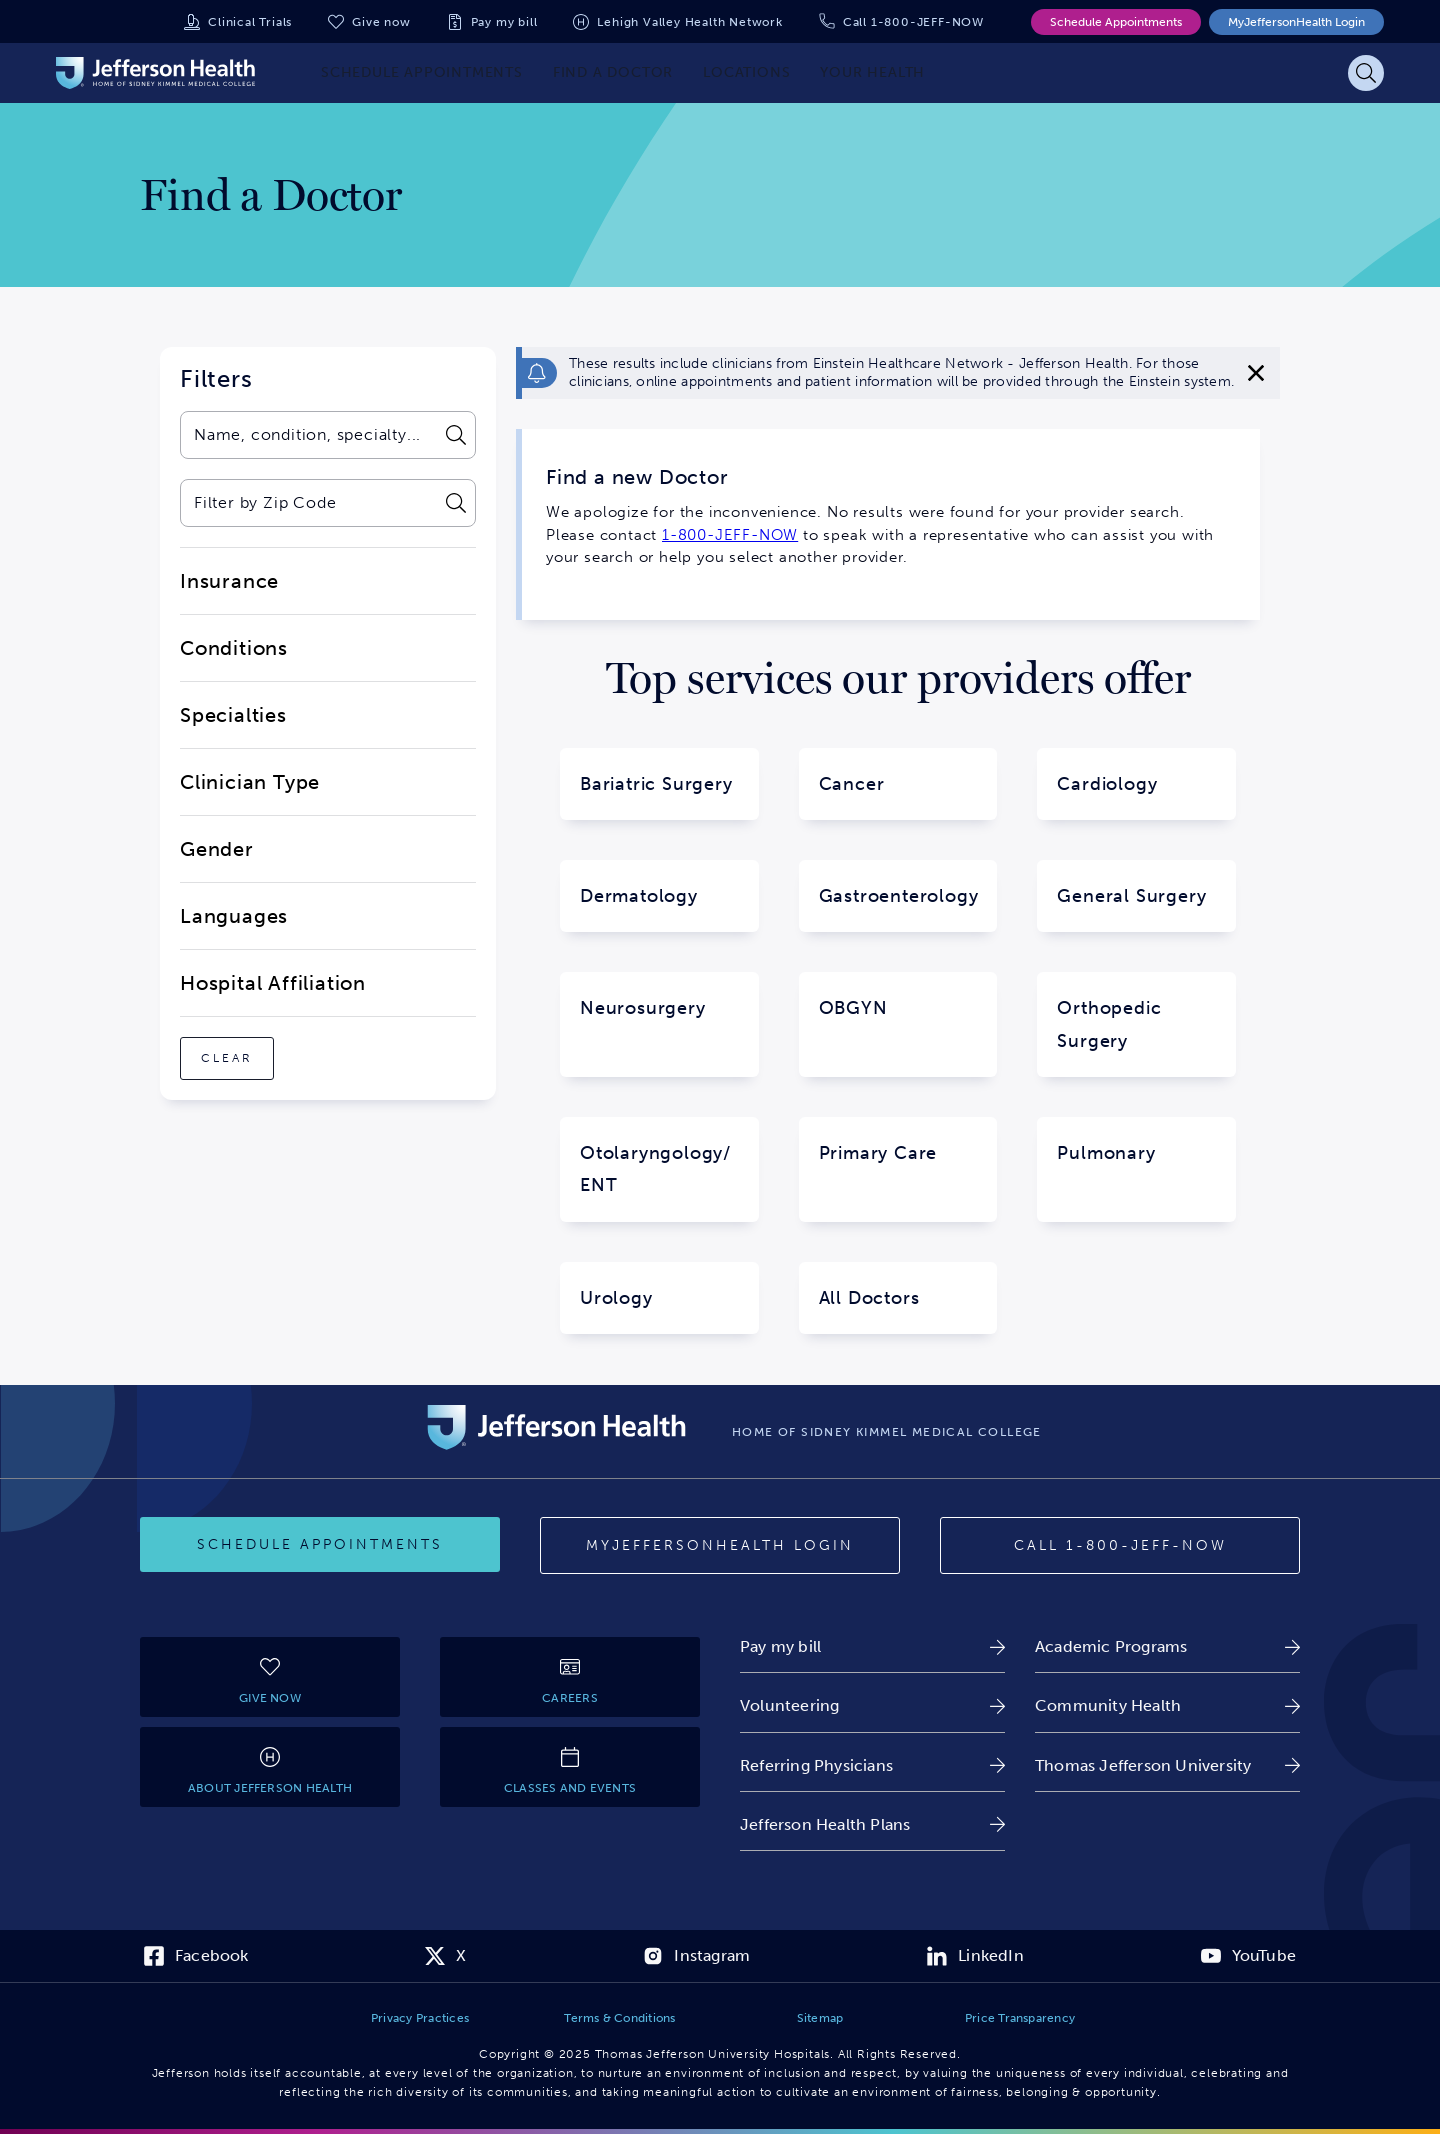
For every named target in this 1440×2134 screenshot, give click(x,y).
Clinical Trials (250, 22)
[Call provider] (1120, 1546)
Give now (381, 22)
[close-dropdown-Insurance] (328, 581)
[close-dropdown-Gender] (328, 849)
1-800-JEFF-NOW (730, 535)
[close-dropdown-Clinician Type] (328, 782)
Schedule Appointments (1116, 22)
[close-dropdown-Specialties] (328, 715)
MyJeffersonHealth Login (1296, 22)
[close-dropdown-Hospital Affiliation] (328, 983)
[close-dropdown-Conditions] (328, 648)
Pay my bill (504, 22)
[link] (872, 1646)
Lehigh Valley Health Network (689, 22)
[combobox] (307, 435)
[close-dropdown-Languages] (328, 916)
